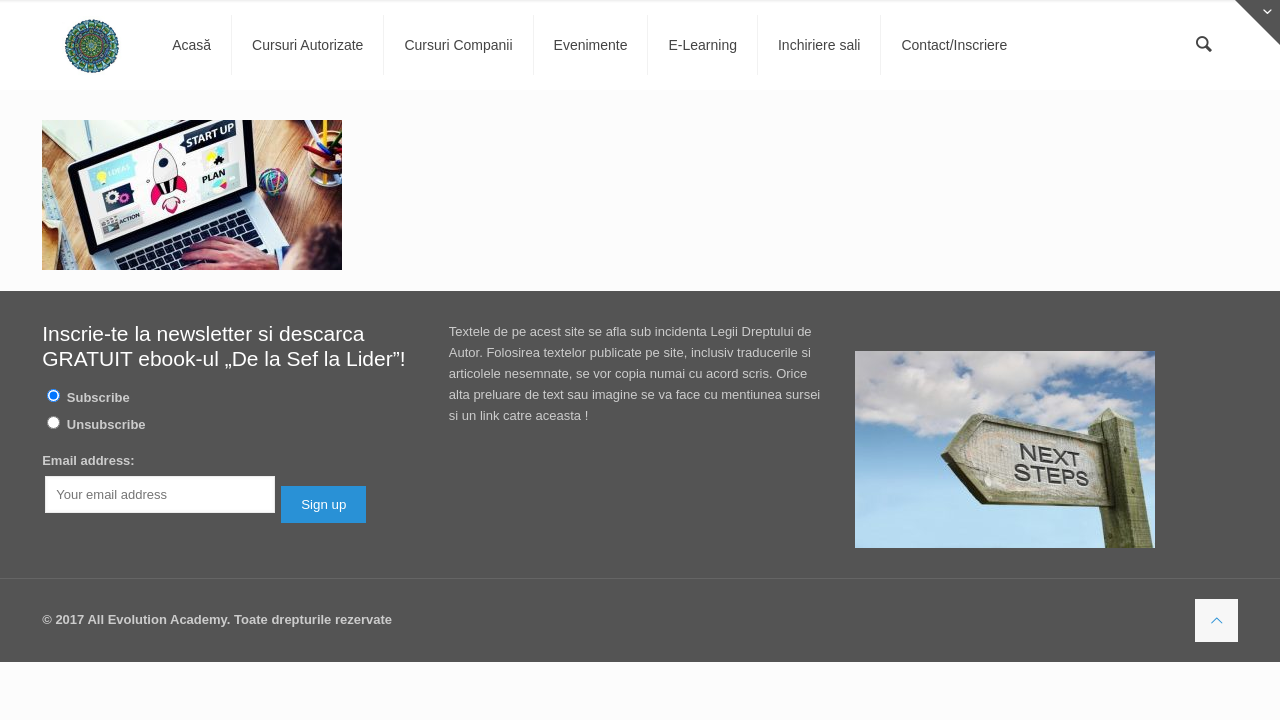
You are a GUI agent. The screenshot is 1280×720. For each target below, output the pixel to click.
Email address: (88, 460)
